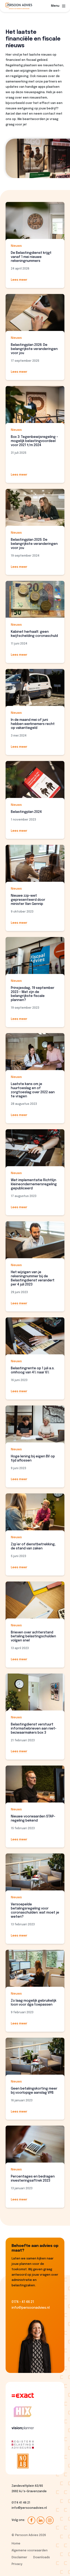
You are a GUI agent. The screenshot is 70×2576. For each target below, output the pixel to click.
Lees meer (19, 279)
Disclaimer (19, 2557)
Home (16, 2543)
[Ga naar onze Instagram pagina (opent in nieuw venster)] (49, 2520)
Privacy (17, 2564)
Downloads (41, 2557)
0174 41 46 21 (21, 2502)
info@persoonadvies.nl (29, 2508)
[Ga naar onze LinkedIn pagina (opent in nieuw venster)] (40, 2520)
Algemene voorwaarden (30, 2550)
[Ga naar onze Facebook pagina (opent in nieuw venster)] (31, 2520)
